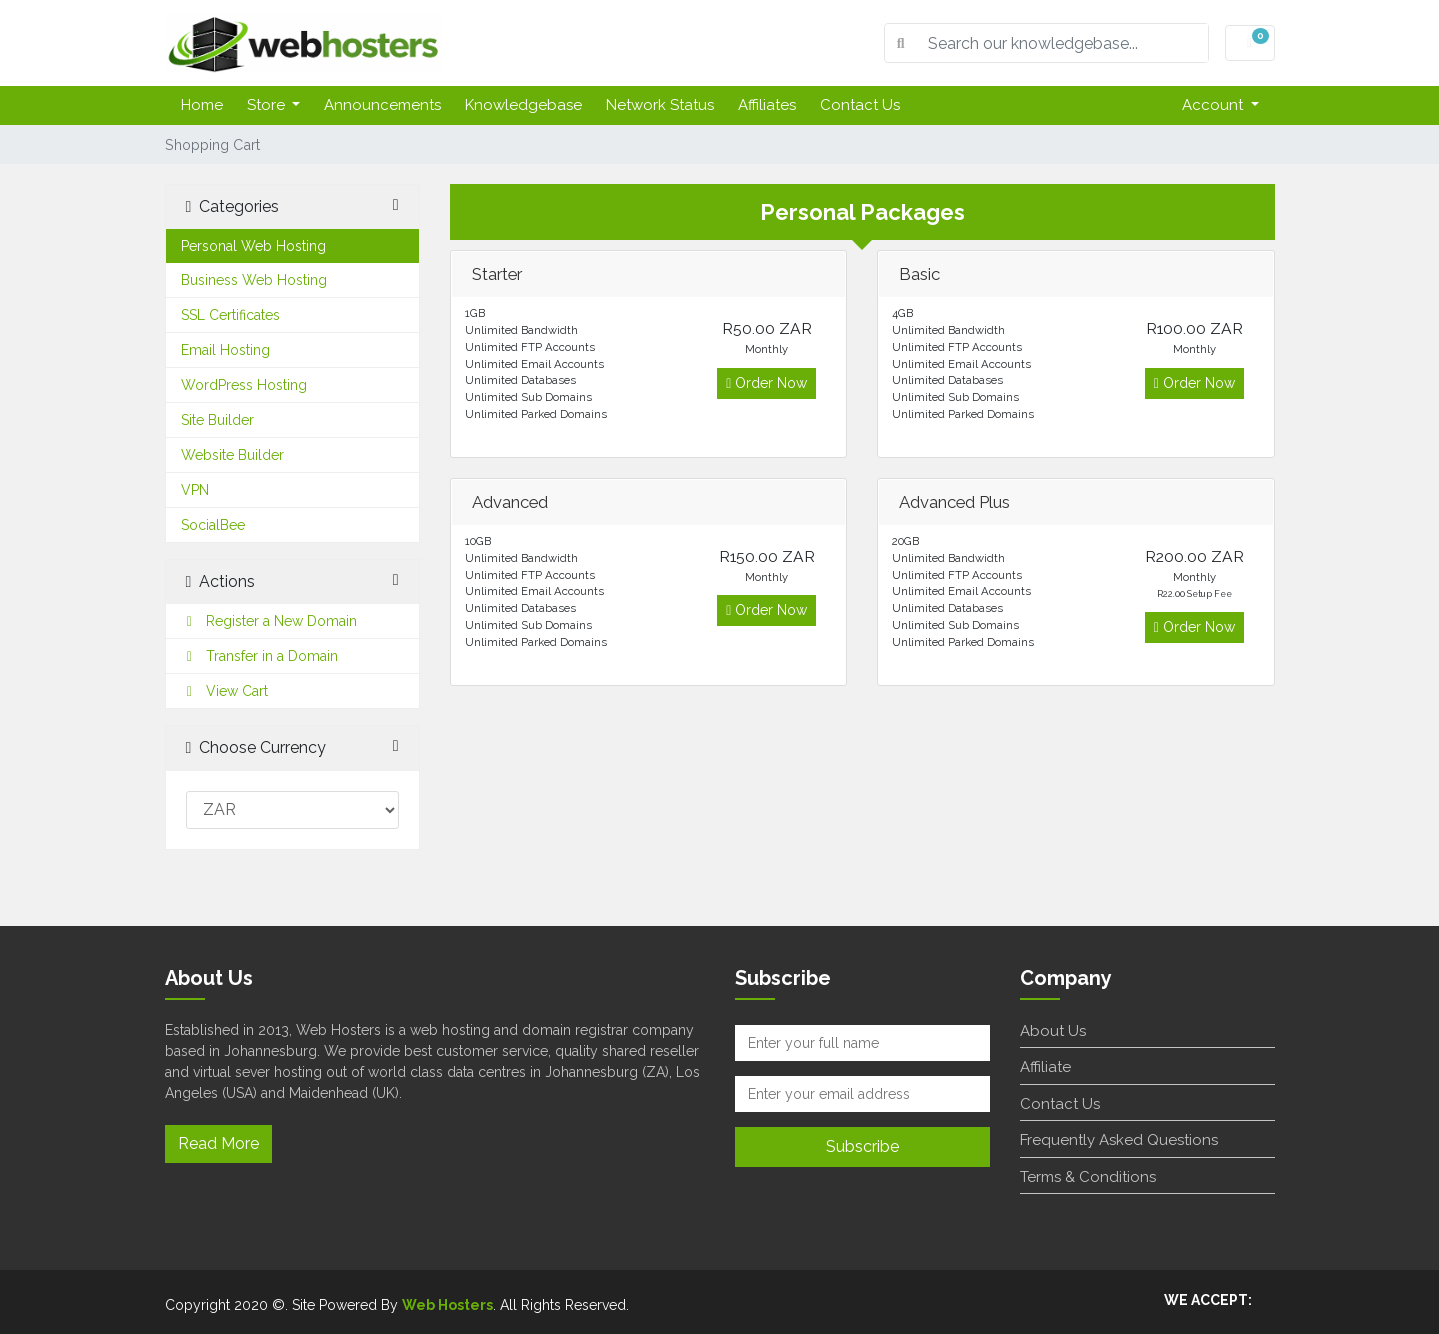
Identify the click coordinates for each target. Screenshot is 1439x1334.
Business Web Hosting (254, 280)
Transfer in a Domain (260, 656)
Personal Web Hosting (253, 246)
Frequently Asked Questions (1119, 1140)
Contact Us (860, 105)
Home (202, 105)
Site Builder (217, 420)
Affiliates (767, 105)
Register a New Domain (269, 621)
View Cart (225, 691)
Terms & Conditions (1088, 1177)
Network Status (660, 105)
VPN (195, 490)
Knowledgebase (523, 105)
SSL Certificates (230, 315)
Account (1214, 105)
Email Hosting (225, 350)
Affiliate (1045, 1067)
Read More (218, 1143)
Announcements (382, 105)
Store (268, 105)
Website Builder (232, 455)
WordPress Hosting (244, 385)
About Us (1053, 1031)
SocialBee (213, 525)
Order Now (766, 383)
